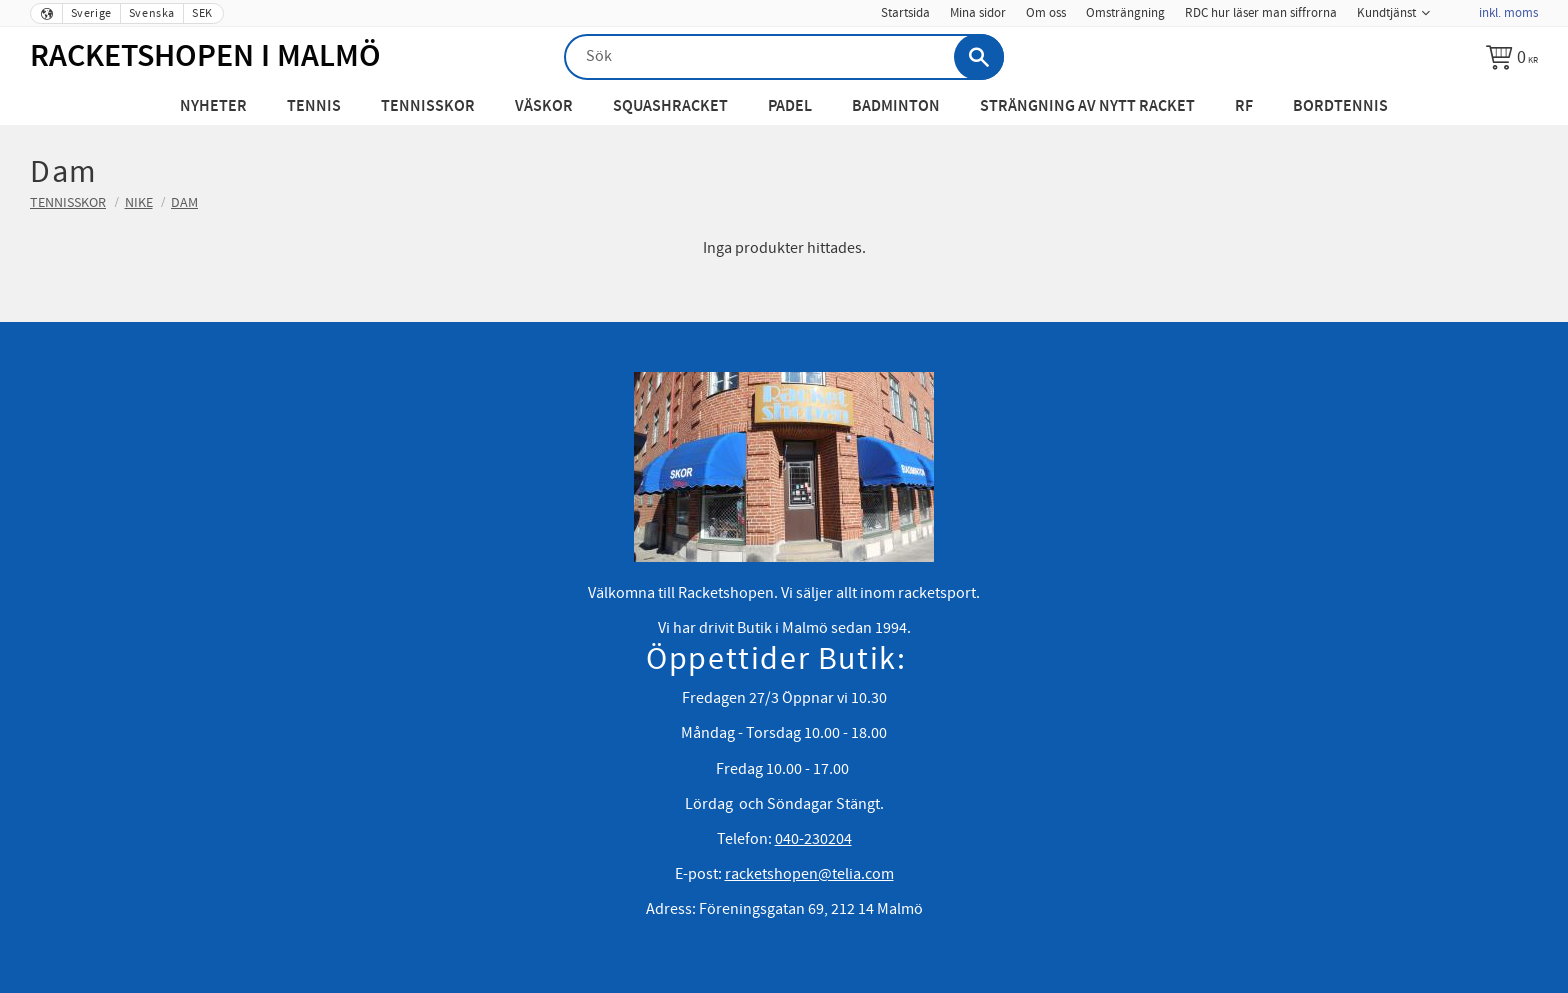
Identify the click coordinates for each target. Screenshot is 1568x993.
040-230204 (813, 839)
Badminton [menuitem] (896, 106)
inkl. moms (1508, 13)
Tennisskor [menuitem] (428, 106)
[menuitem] (1454, 7)
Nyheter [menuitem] (213, 106)
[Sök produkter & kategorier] (784, 57)
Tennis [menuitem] (314, 106)
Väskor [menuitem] (544, 106)
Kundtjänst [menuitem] (1386, 13)
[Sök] (979, 57)
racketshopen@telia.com (809, 874)
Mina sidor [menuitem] (978, 13)
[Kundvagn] (1512, 57)
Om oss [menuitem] (1046, 13)
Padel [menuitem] (790, 106)
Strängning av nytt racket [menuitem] (1087, 106)
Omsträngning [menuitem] (1125, 13)
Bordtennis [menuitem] (1340, 106)
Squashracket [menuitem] (670, 106)
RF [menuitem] (1244, 106)
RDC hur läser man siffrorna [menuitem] (1261, 13)
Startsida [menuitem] (905, 13)
